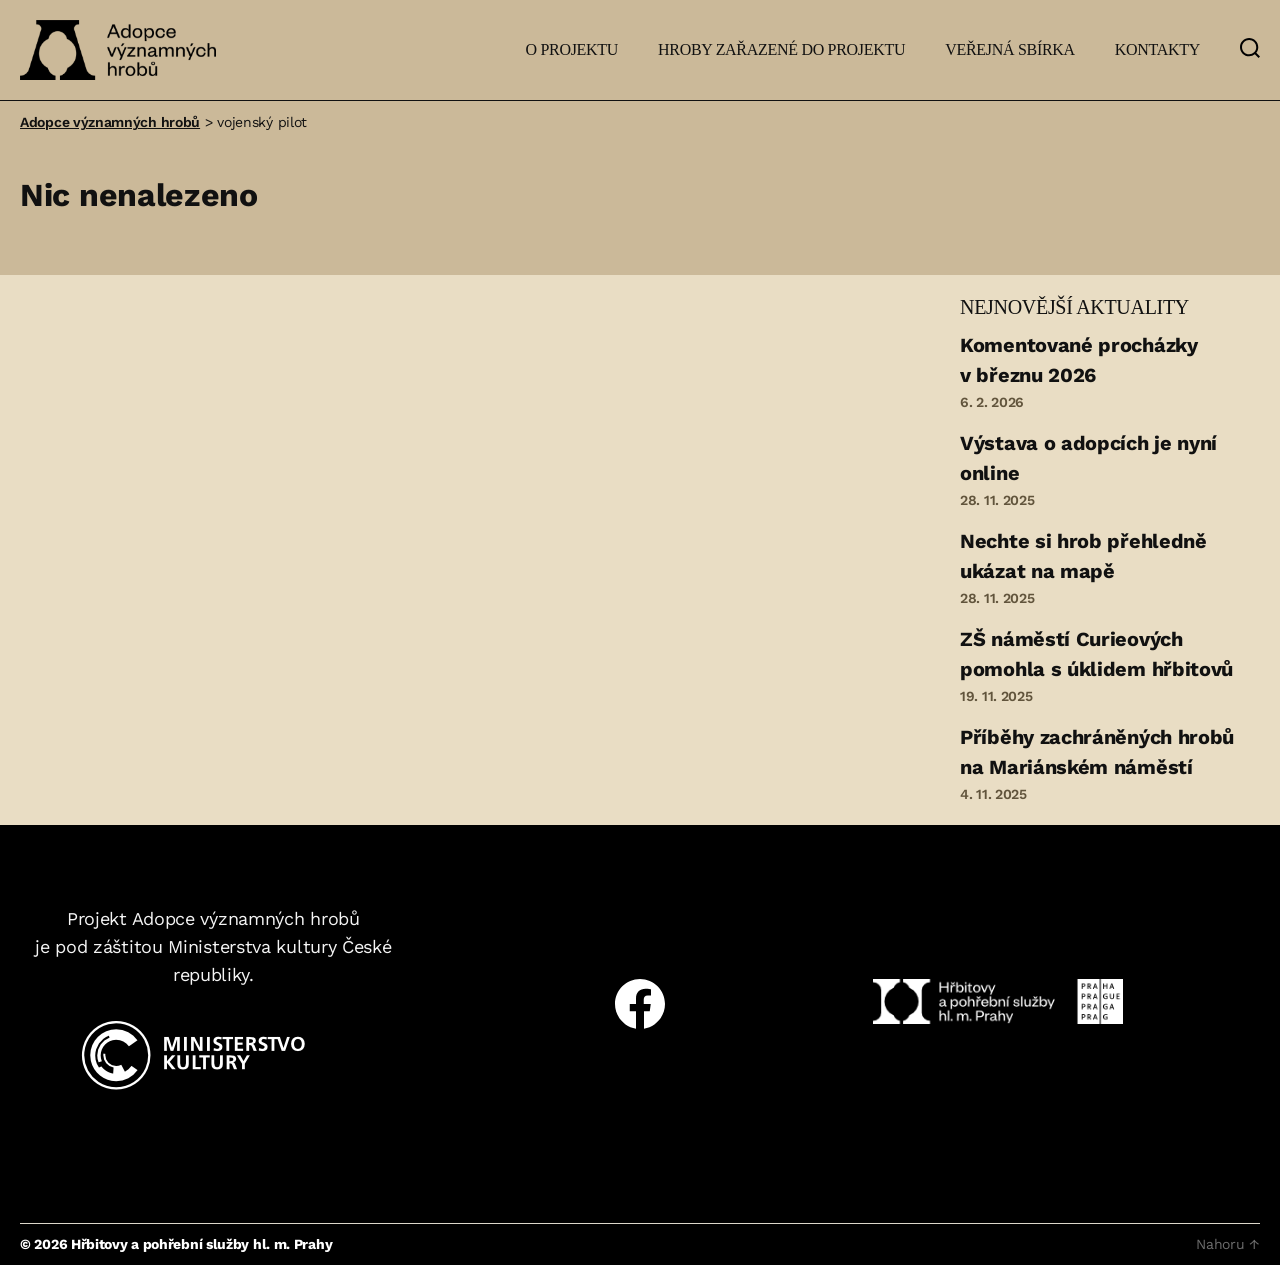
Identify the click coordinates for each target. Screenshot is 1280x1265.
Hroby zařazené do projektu (781, 49)
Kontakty (1157, 49)
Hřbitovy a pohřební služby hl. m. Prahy (201, 1244)
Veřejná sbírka (1010, 49)
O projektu (571, 49)
